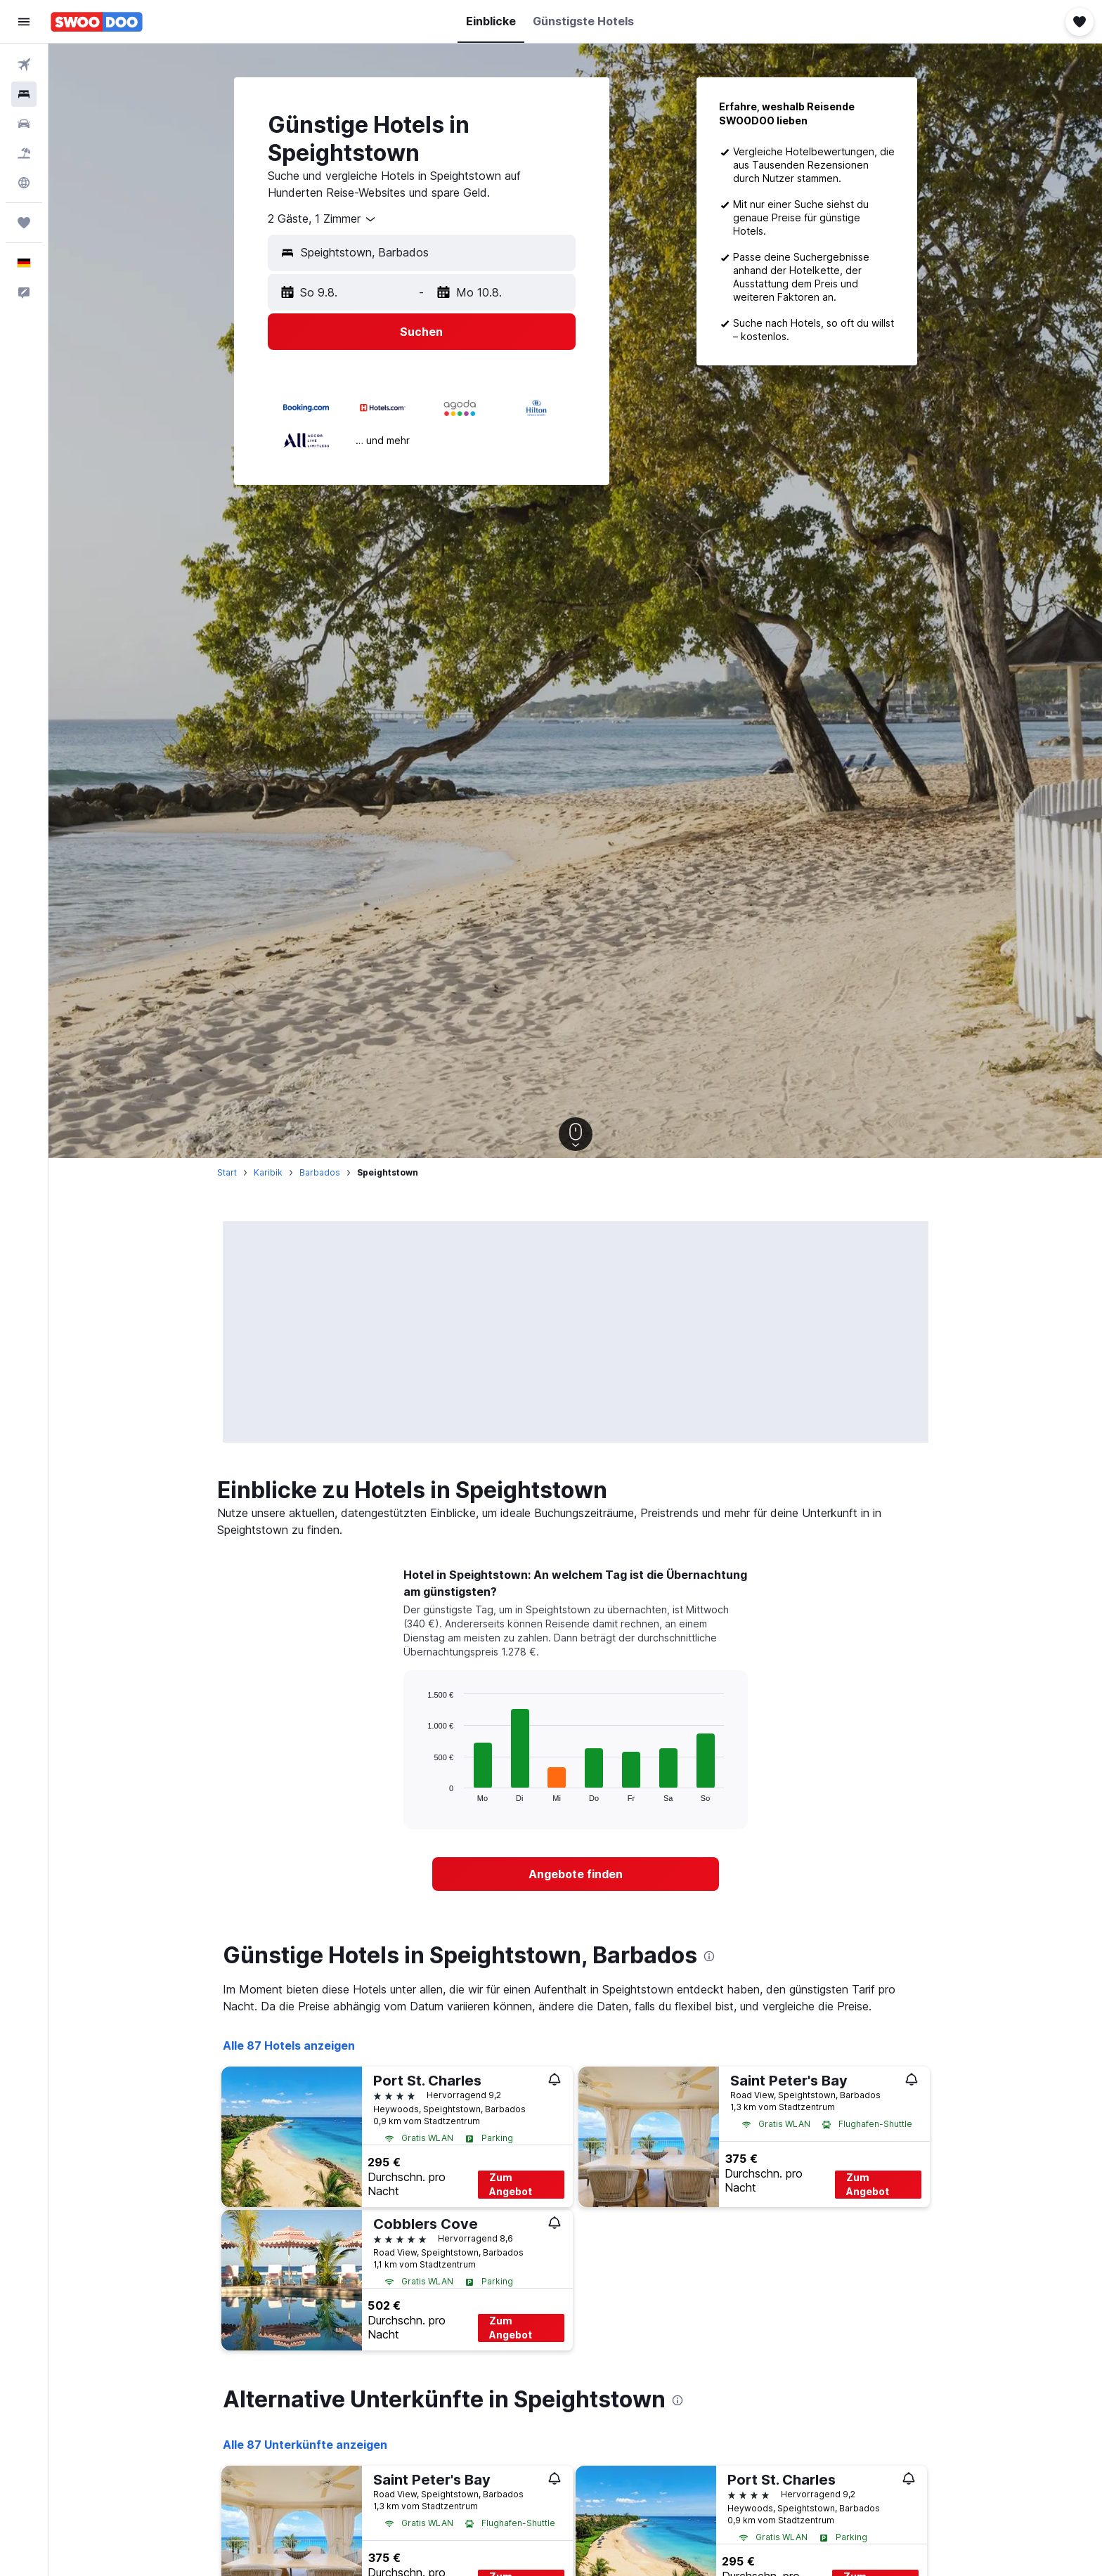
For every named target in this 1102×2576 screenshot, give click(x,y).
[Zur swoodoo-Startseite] (97, 22)
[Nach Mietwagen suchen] (24, 124)
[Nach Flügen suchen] (24, 65)
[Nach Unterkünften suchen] (24, 94)
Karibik (268, 1172)
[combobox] (322, 219)
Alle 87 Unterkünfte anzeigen (305, 2445)
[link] (575, 1874)
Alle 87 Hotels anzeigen (289, 2045)
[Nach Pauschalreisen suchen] (24, 153)
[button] (23, 21)
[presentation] (709, 1956)
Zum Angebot (510, 2184)
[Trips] (24, 223)
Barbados (319, 1172)
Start (227, 1172)
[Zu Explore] (24, 183)
